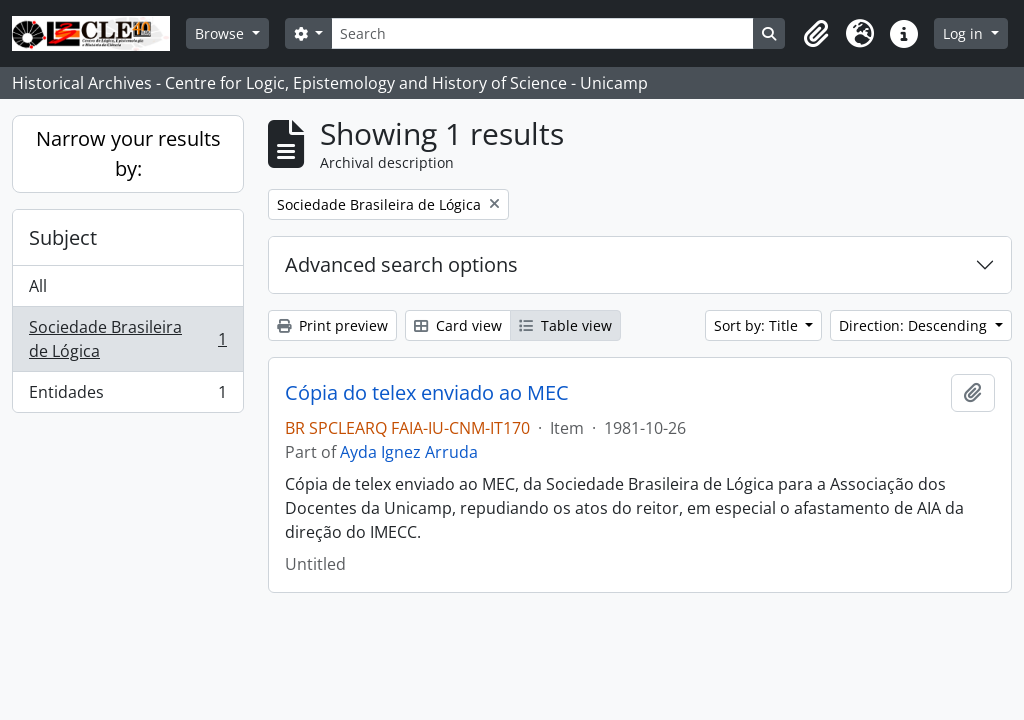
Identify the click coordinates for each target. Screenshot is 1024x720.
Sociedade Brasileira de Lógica (127, 339)
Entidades (127, 396)
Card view (458, 325)
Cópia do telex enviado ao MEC (427, 393)
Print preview (332, 325)
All (38, 286)
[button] (816, 34)
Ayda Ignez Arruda (409, 452)
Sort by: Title (758, 325)
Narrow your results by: (128, 153)
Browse (221, 33)
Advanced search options (401, 264)
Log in (965, 33)
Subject (63, 237)
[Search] (542, 33)
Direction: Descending (915, 325)
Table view (565, 325)
